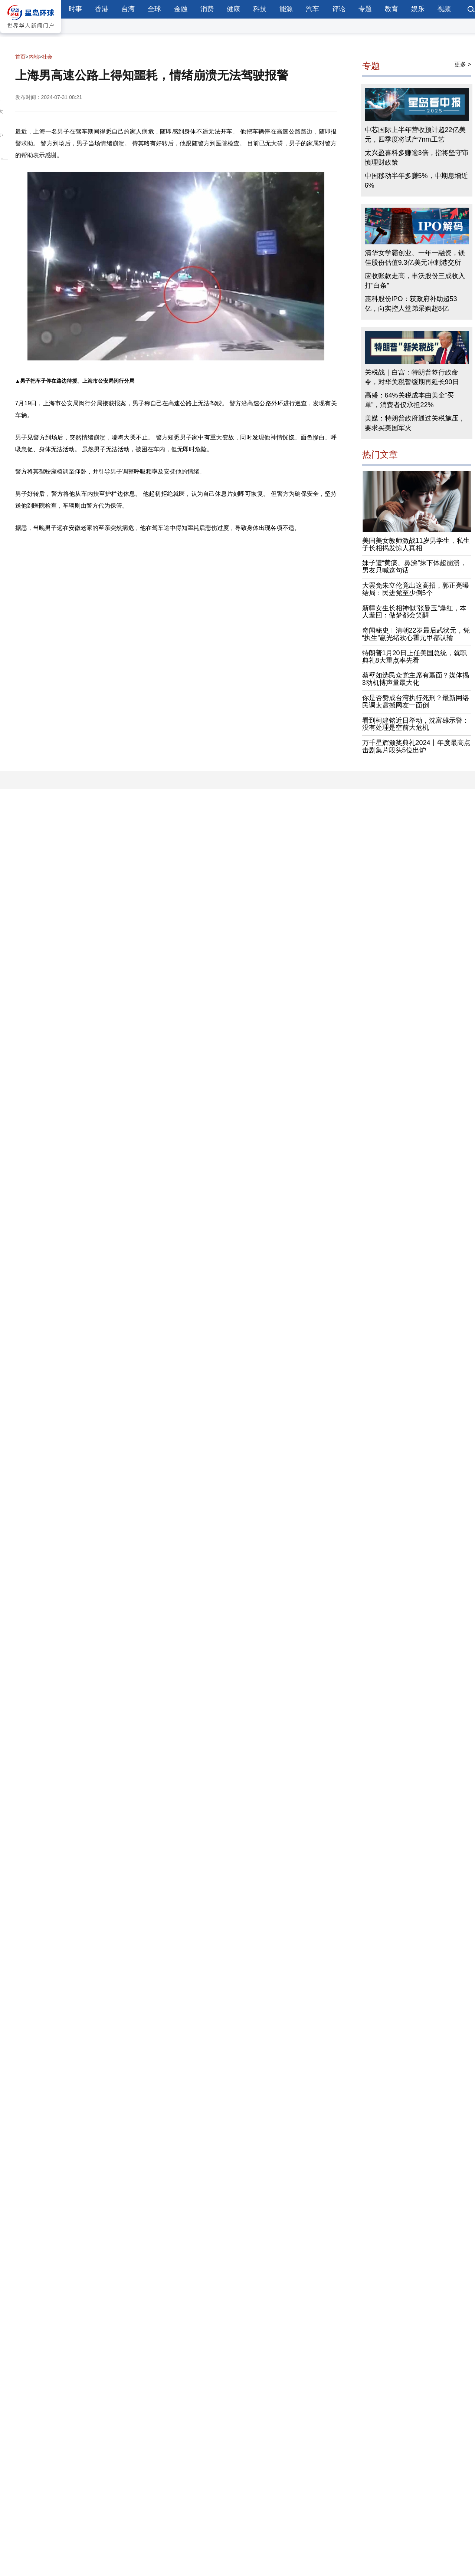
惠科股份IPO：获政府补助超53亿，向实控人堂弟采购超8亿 (411, 303)
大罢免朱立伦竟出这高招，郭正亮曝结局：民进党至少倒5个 (415, 589)
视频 (444, 9)
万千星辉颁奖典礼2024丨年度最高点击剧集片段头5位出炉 (416, 746)
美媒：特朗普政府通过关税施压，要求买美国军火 (415, 423)
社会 (47, 57)
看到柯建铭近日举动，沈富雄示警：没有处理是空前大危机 (415, 724)
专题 (365, 9)
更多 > (462, 64)
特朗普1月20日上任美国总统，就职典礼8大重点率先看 (414, 656)
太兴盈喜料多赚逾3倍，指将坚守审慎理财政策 (417, 157)
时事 (75, 9)
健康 (233, 9)
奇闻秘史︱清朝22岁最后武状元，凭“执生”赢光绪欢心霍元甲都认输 (416, 634)
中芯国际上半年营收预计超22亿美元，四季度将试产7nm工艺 (415, 134)
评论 (338, 9)
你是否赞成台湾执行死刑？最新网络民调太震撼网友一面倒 (415, 701)
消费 (207, 9)
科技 (259, 9)
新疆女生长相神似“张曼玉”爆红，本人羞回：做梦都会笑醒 (414, 611)
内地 (34, 57)
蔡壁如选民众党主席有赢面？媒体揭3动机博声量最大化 (415, 679)
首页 (20, 57)
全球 (154, 9)
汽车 (312, 9)
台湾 (128, 9)
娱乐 (418, 9)
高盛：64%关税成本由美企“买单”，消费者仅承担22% (409, 400)
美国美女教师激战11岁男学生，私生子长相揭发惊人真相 (416, 544)
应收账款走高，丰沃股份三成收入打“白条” (415, 280)
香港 (101, 9)
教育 (391, 9)
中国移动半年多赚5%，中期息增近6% (416, 180)
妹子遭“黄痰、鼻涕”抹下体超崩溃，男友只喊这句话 (414, 566)
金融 (180, 9)
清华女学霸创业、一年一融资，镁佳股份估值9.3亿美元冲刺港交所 (415, 257)
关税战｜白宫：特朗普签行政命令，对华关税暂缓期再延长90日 (412, 377)
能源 (286, 9)
